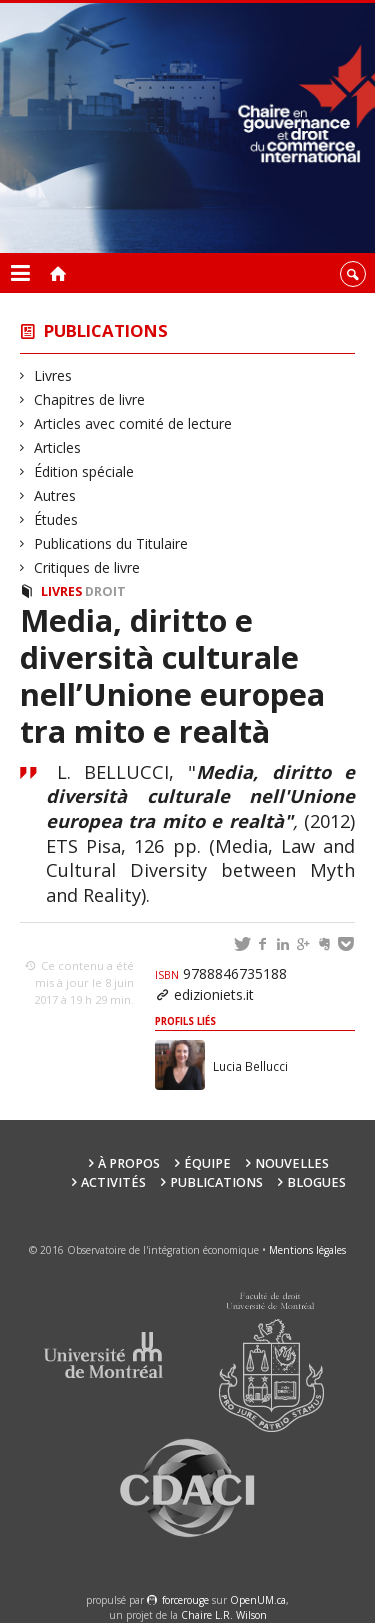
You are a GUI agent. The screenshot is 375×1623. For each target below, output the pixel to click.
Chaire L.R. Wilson (224, 1615)
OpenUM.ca (258, 1600)
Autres (55, 495)
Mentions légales (307, 1250)
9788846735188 (221, 973)
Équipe (207, 1163)
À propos (129, 1163)
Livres (53, 375)
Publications (106, 330)
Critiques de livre (87, 567)
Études (56, 519)
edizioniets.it (214, 994)
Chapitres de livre (90, 399)
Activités (113, 1182)
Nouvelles (292, 1163)
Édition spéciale (84, 471)
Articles (58, 447)
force (185, 1600)
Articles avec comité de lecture (133, 423)
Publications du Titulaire (111, 543)
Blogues (316, 1182)
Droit (105, 591)
